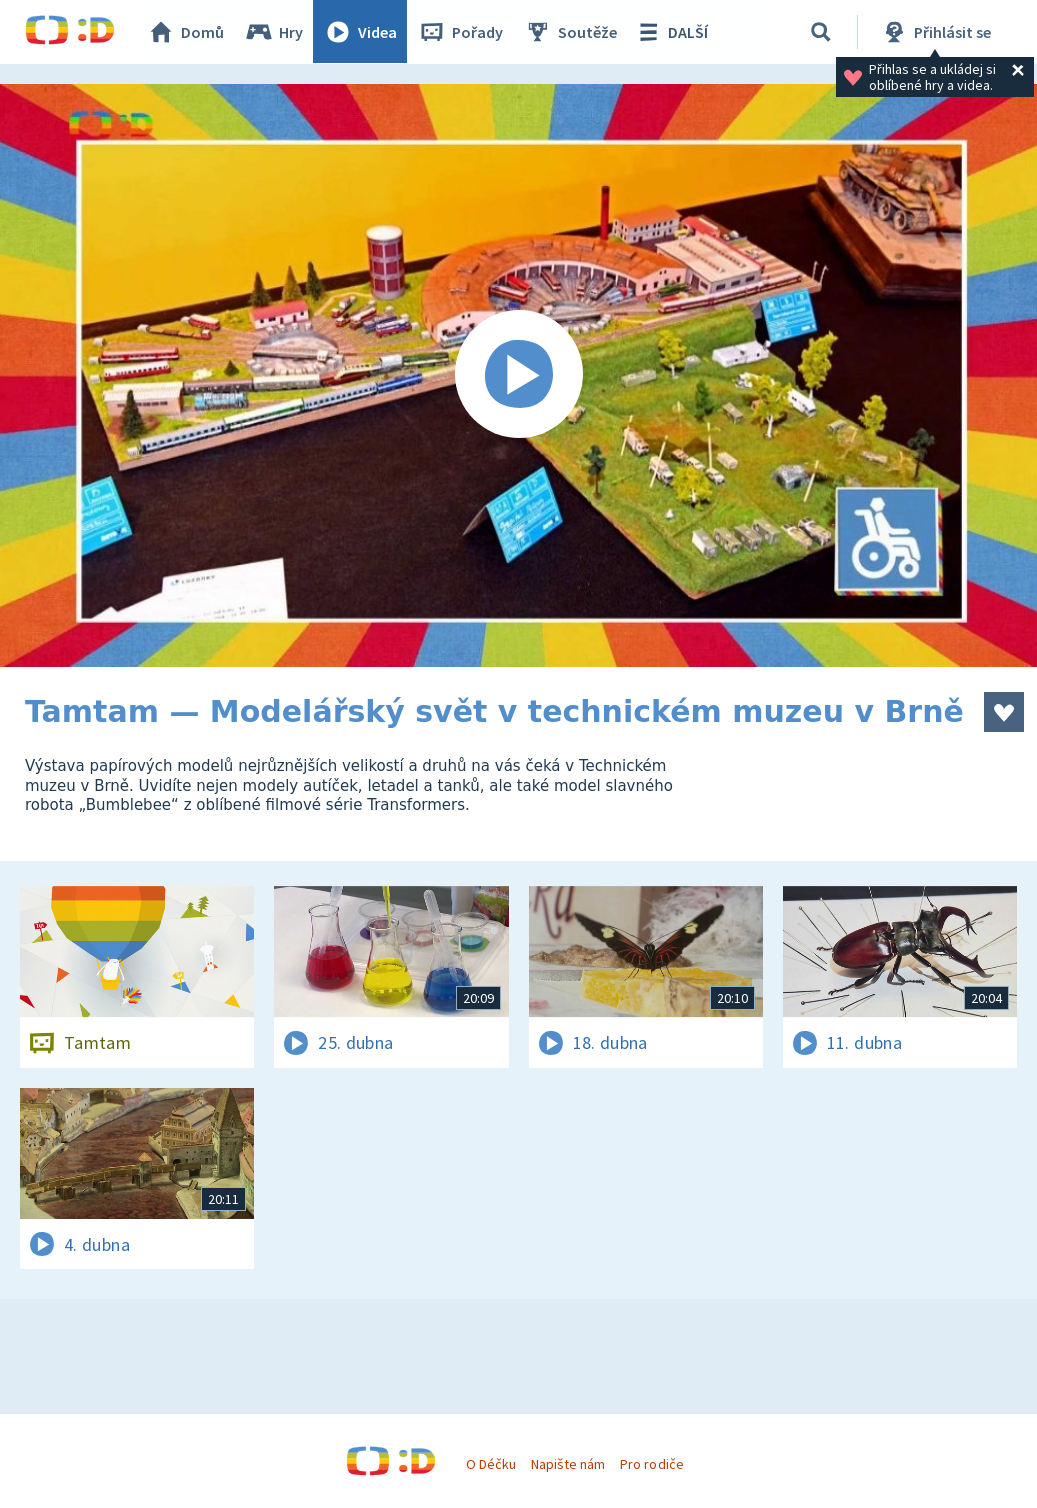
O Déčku (491, 1464)
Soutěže (571, 32)
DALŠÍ (671, 32)
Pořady (461, 32)
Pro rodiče (651, 1464)
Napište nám (568, 1464)
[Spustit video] (518, 375)
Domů (186, 32)
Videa (361, 32)
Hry (274, 32)
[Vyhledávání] (821, 32)
